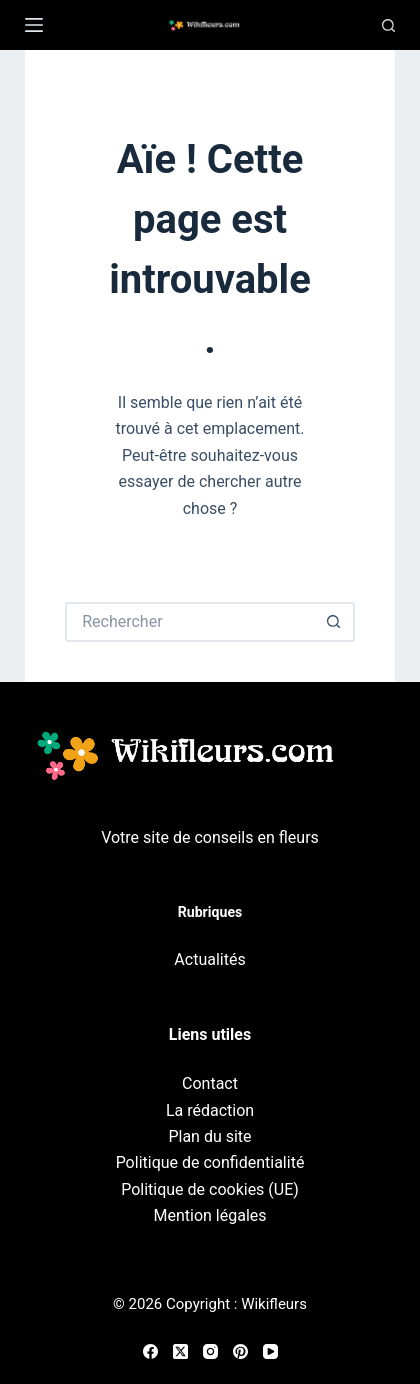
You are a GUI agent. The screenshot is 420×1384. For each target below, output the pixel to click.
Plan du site (209, 1136)
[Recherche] (388, 25)
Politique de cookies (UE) (210, 1189)
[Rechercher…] (190, 622)
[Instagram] (210, 1351)
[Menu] (34, 25)
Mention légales (209, 1215)
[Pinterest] (240, 1351)
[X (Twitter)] (180, 1351)
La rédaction (210, 1110)
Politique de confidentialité (210, 1162)
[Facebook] (150, 1351)
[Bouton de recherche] (335, 622)
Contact (210, 1083)
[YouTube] (270, 1351)
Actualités (209, 959)
